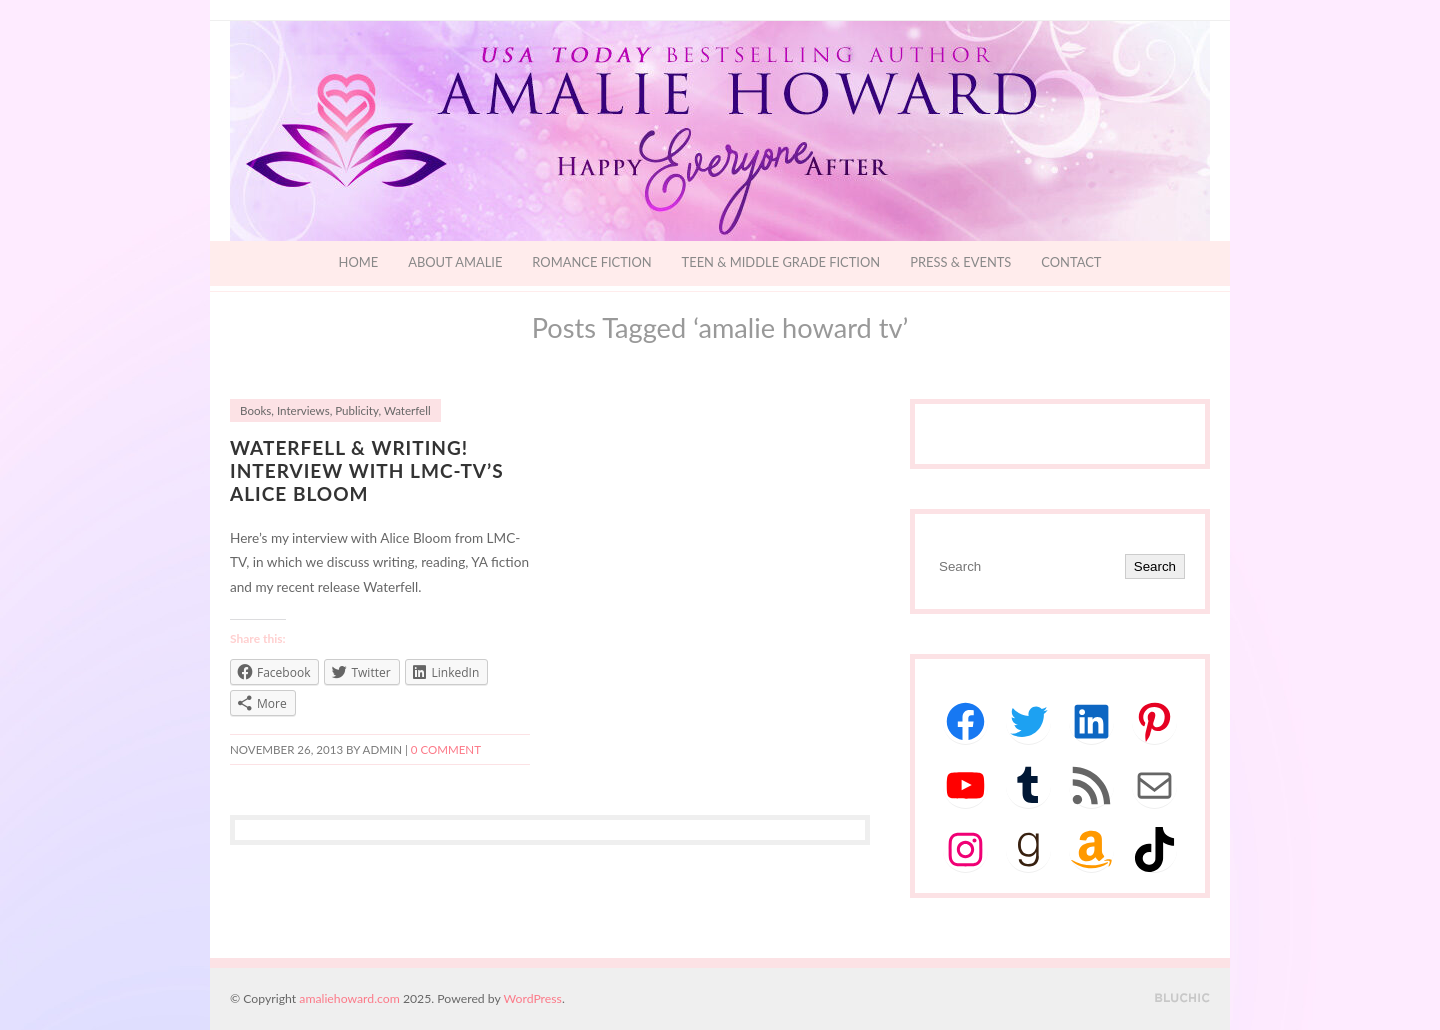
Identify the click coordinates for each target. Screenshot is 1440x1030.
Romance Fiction (591, 262)
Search (1155, 566)
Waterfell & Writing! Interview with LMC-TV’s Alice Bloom (367, 470)
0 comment (446, 749)
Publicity (356, 410)
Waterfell (407, 410)
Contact (1071, 262)
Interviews (303, 410)
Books (255, 410)
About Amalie (455, 262)
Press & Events (960, 262)
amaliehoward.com (349, 998)
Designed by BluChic (1182, 998)
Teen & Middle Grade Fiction (781, 262)
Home (359, 262)
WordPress (533, 998)
